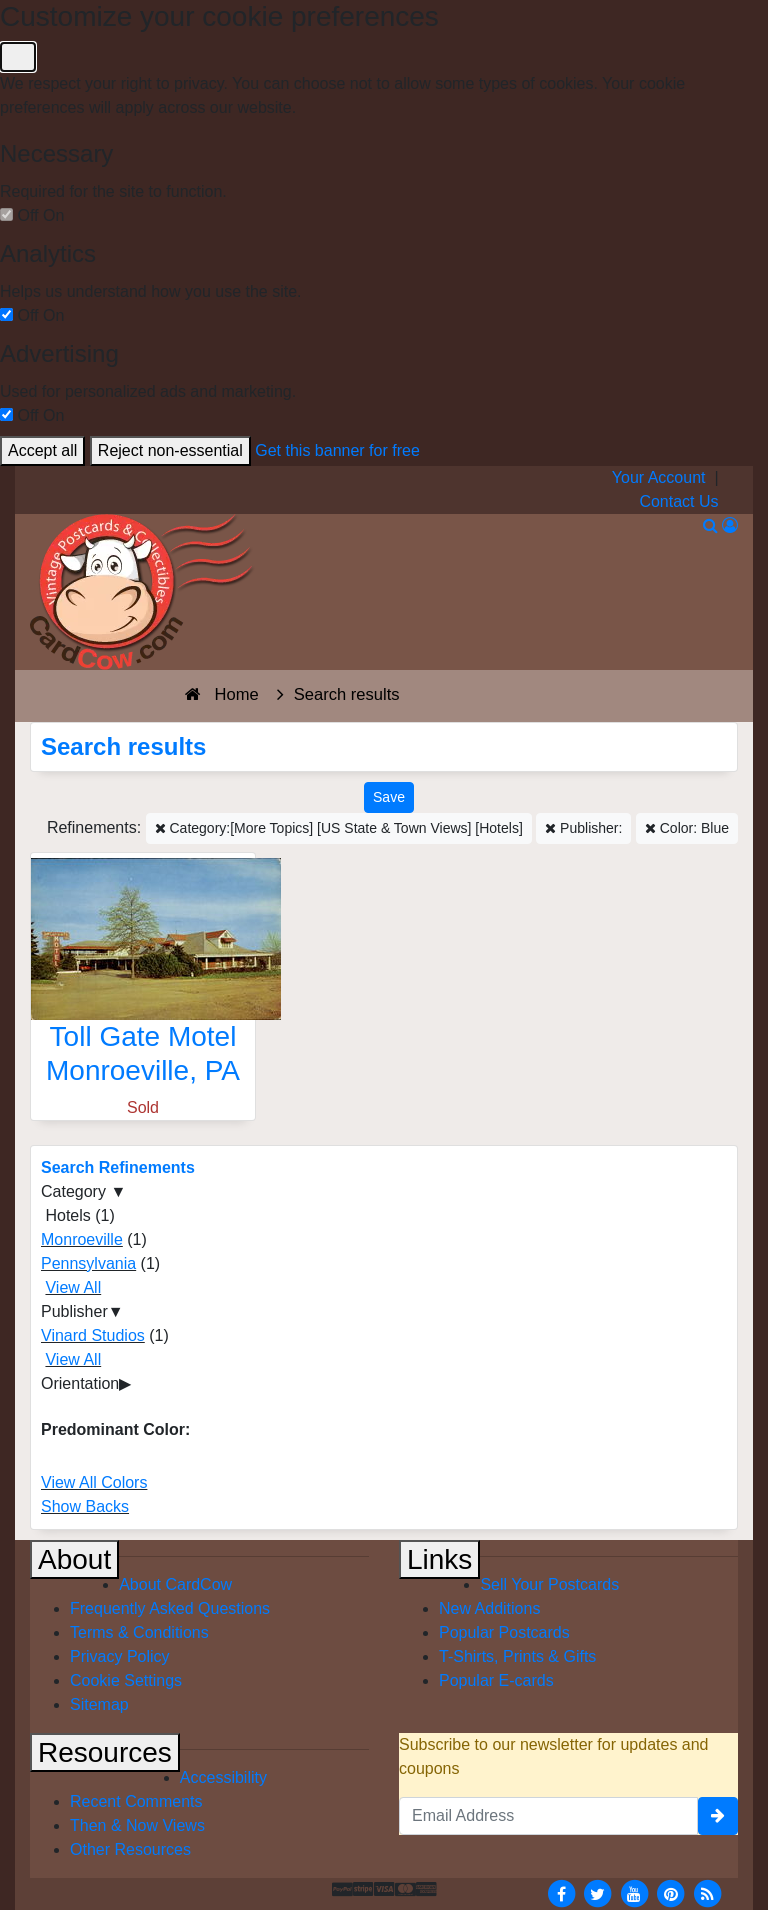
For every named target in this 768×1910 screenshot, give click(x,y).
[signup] (718, 1816)
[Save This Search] (389, 797)
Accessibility (223, 1777)
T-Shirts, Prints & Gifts (517, 1656)
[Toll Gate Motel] (143, 976)
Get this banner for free (337, 450)
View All (73, 1287)
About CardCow (175, 1584)
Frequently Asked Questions (170, 1608)
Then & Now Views (137, 1825)
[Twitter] (598, 1892)
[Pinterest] (671, 1892)
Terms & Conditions (139, 1632)
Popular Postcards (504, 1632)
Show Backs (85, 1506)
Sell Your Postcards (549, 1584)
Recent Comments (136, 1801)
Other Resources (130, 1849)
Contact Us (678, 501)
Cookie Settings (126, 1680)
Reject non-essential (170, 450)
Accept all (42, 450)
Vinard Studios (93, 1335)
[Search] (710, 525)
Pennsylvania (88, 1263)
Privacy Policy (120, 1656)
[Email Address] (548, 1816)
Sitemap (99, 1704)
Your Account (659, 477)
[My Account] (730, 525)
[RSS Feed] (707, 1892)
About (74, 1559)
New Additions (489, 1608)
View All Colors (94, 1482)
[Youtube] (634, 1892)
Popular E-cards (496, 1680)
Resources (105, 1752)
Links (439, 1559)
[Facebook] (561, 1892)
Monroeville (82, 1239)
